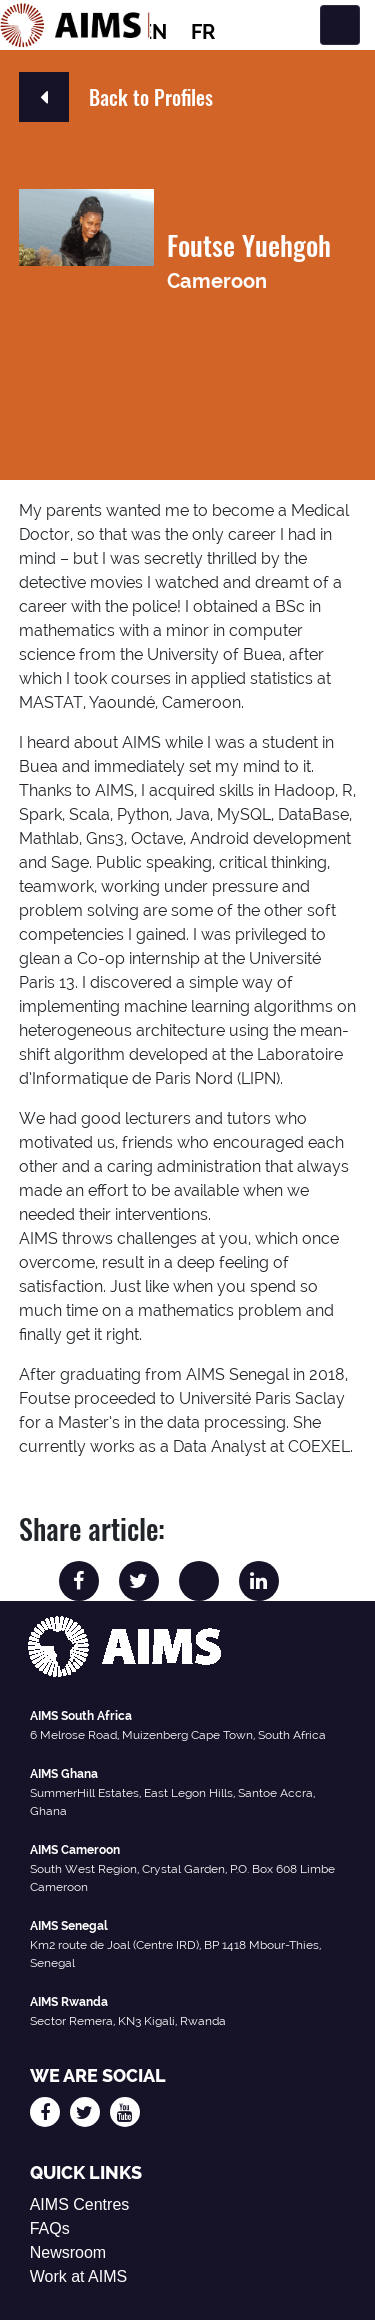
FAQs (50, 2228)
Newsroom (68, 2252)
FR (203, 32)
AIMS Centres (80, 2204)
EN (153, 32)
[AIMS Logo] (75, 25)
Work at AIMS (79, 2276)
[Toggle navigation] (340, 25)
